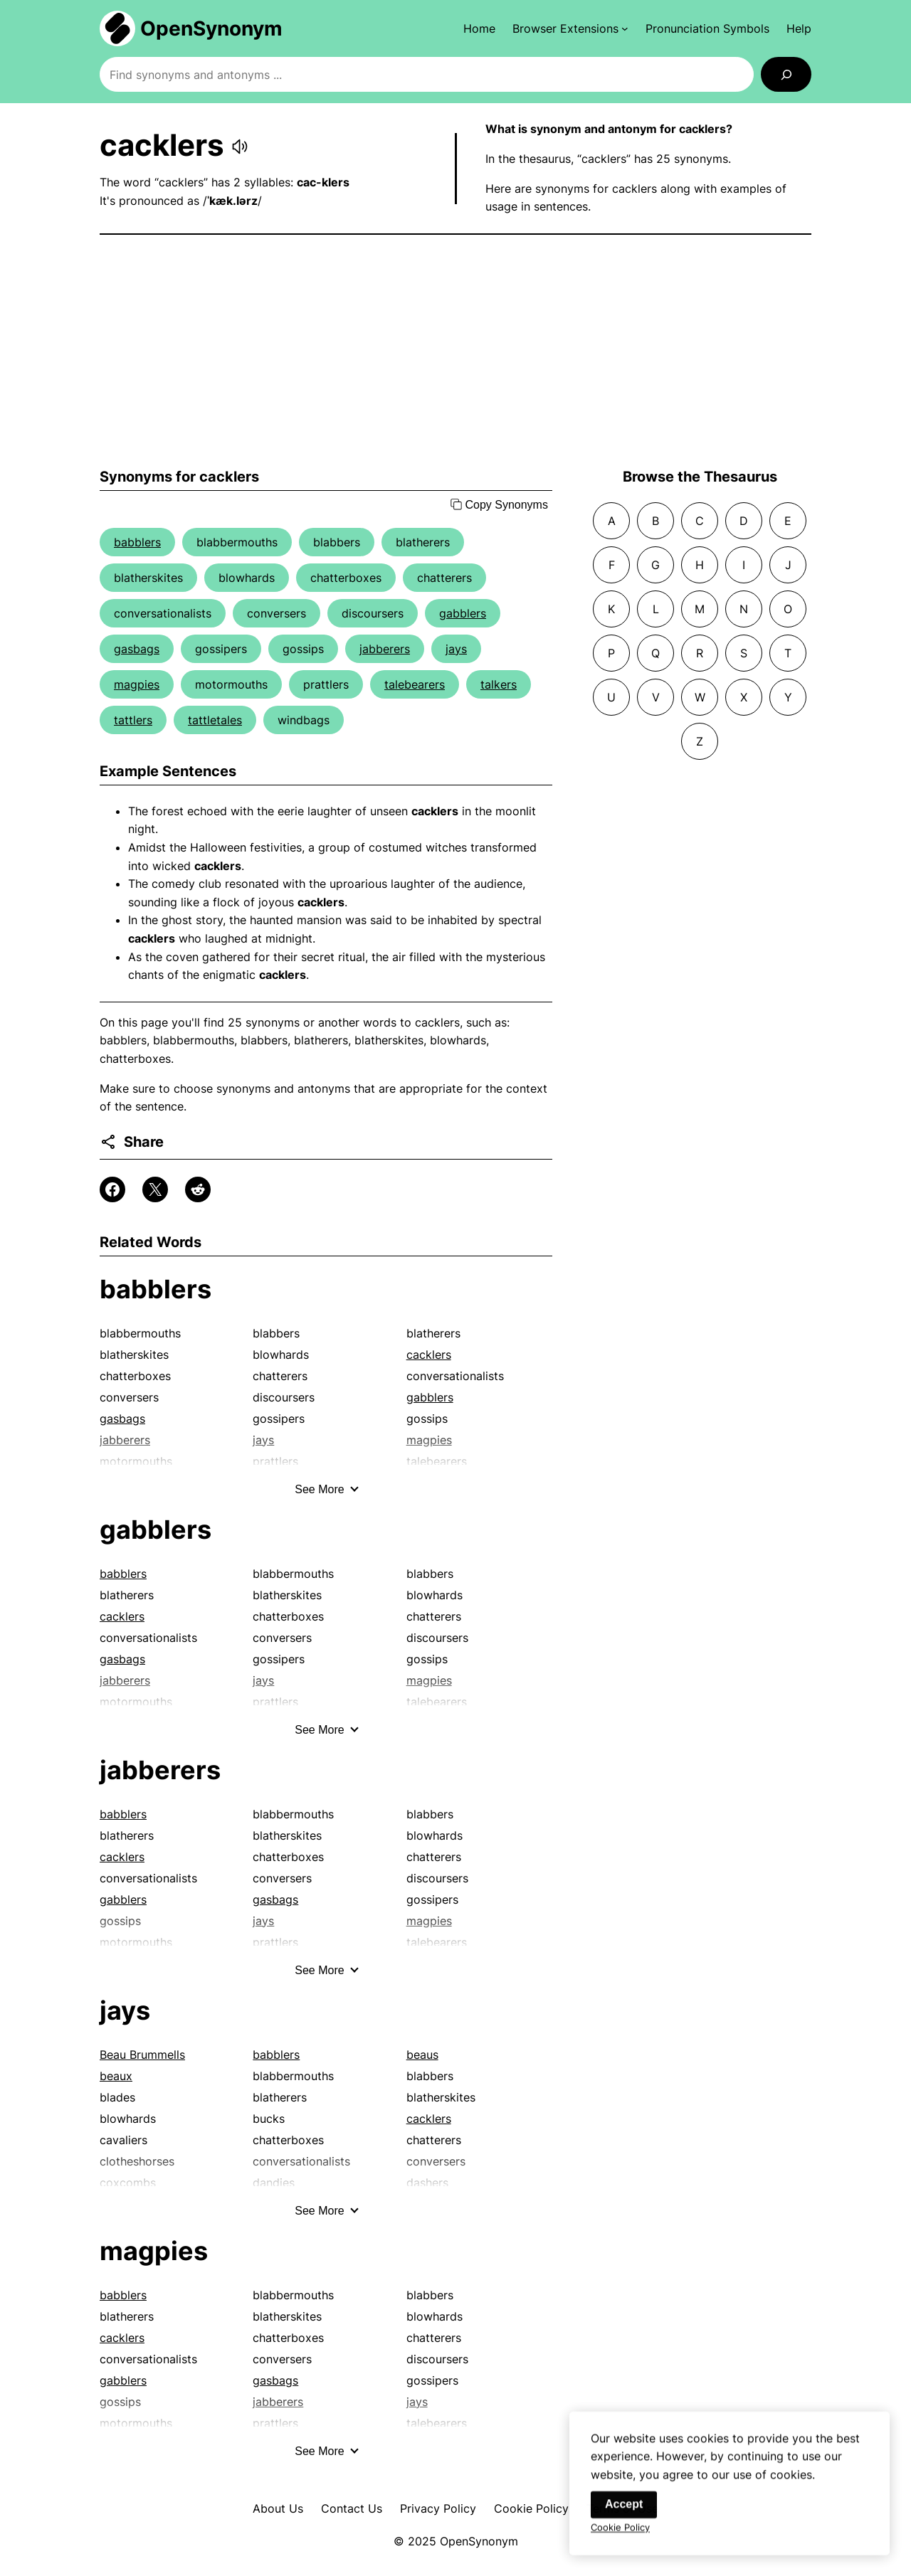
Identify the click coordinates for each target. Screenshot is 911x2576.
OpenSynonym (211, 28)
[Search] (786, 74)
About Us (278, 2508)
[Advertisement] (455, 351)
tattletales (215, 720)
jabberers (384, 649)
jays (456, 649)
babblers (137, 542)
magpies (136, 684)
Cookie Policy (531, 2508)
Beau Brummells (142, 2054)
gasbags (136, 649)
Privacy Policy (438, 2508)
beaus (422, 2054)
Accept (624, 2511)
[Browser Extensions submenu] (570, 28)
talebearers (414, 684)
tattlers (133, 720)
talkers (498, 684)
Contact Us (351, 2508)
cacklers (428, 1354)
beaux (116, 2076)
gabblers (462, 613)
